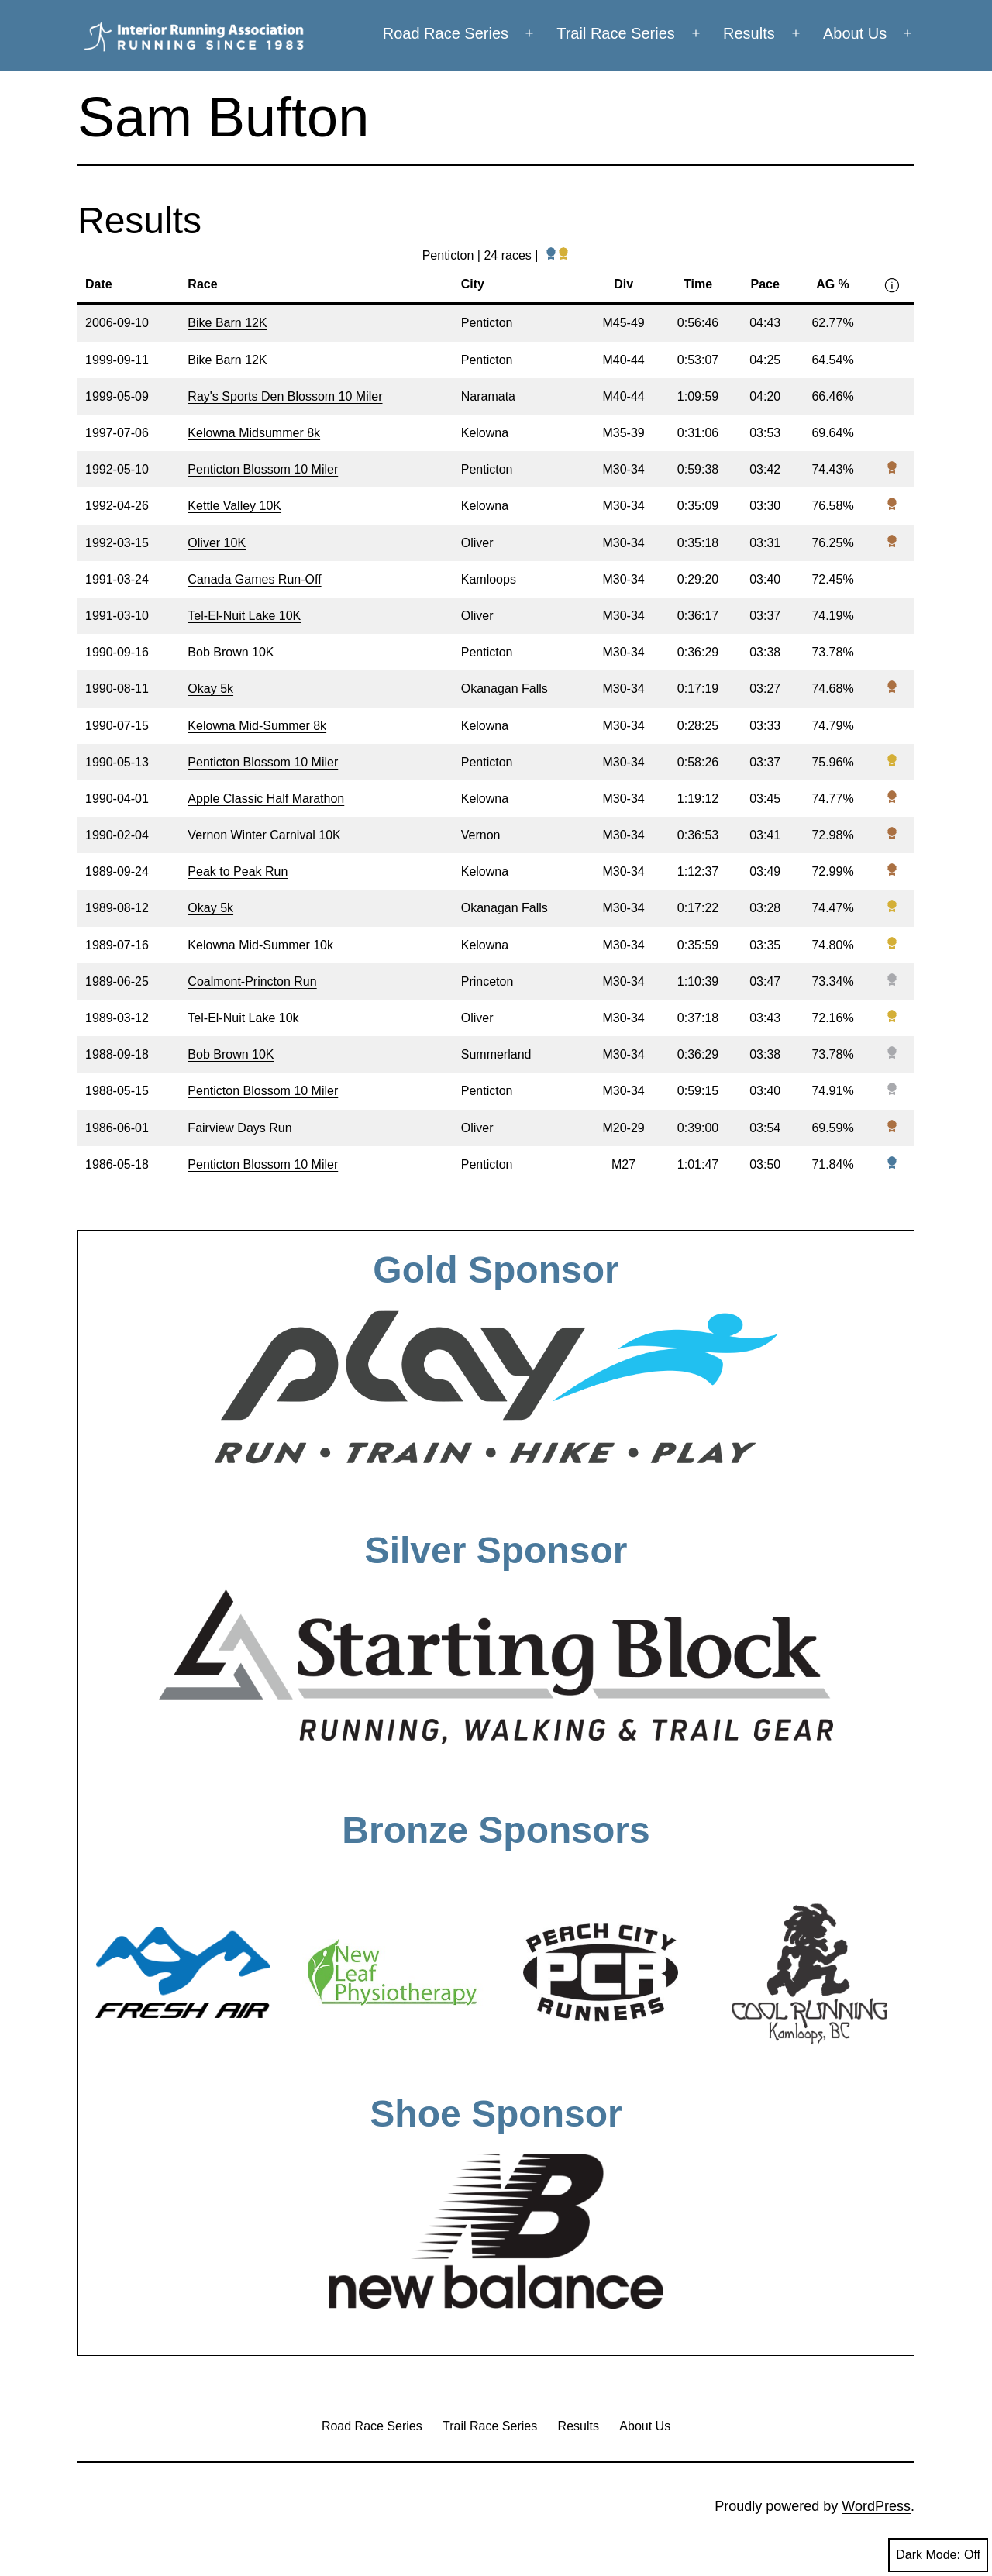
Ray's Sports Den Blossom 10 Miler (285, 396)
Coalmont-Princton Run (252, 981)
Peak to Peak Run (238, 871)
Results (749, 33)
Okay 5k (210, 688)
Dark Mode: (938, 2555)
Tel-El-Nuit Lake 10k (243, 1018)
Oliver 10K (217, 542)
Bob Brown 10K (231, 652)
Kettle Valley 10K (234, 505)
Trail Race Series (615, 33)
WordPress (876, 2506)
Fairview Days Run (239, 1128)
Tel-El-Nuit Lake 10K (244, 615)
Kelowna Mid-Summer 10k (260, 945)
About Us (855, 33)
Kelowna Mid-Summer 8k (257, 725)
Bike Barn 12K (227, 322)
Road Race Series (445, 33)
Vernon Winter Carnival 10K (264, 835)
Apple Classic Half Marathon (266, 798)
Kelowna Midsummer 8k (254, 432)
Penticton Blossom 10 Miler (263, 469)
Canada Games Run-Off (254, 579)
